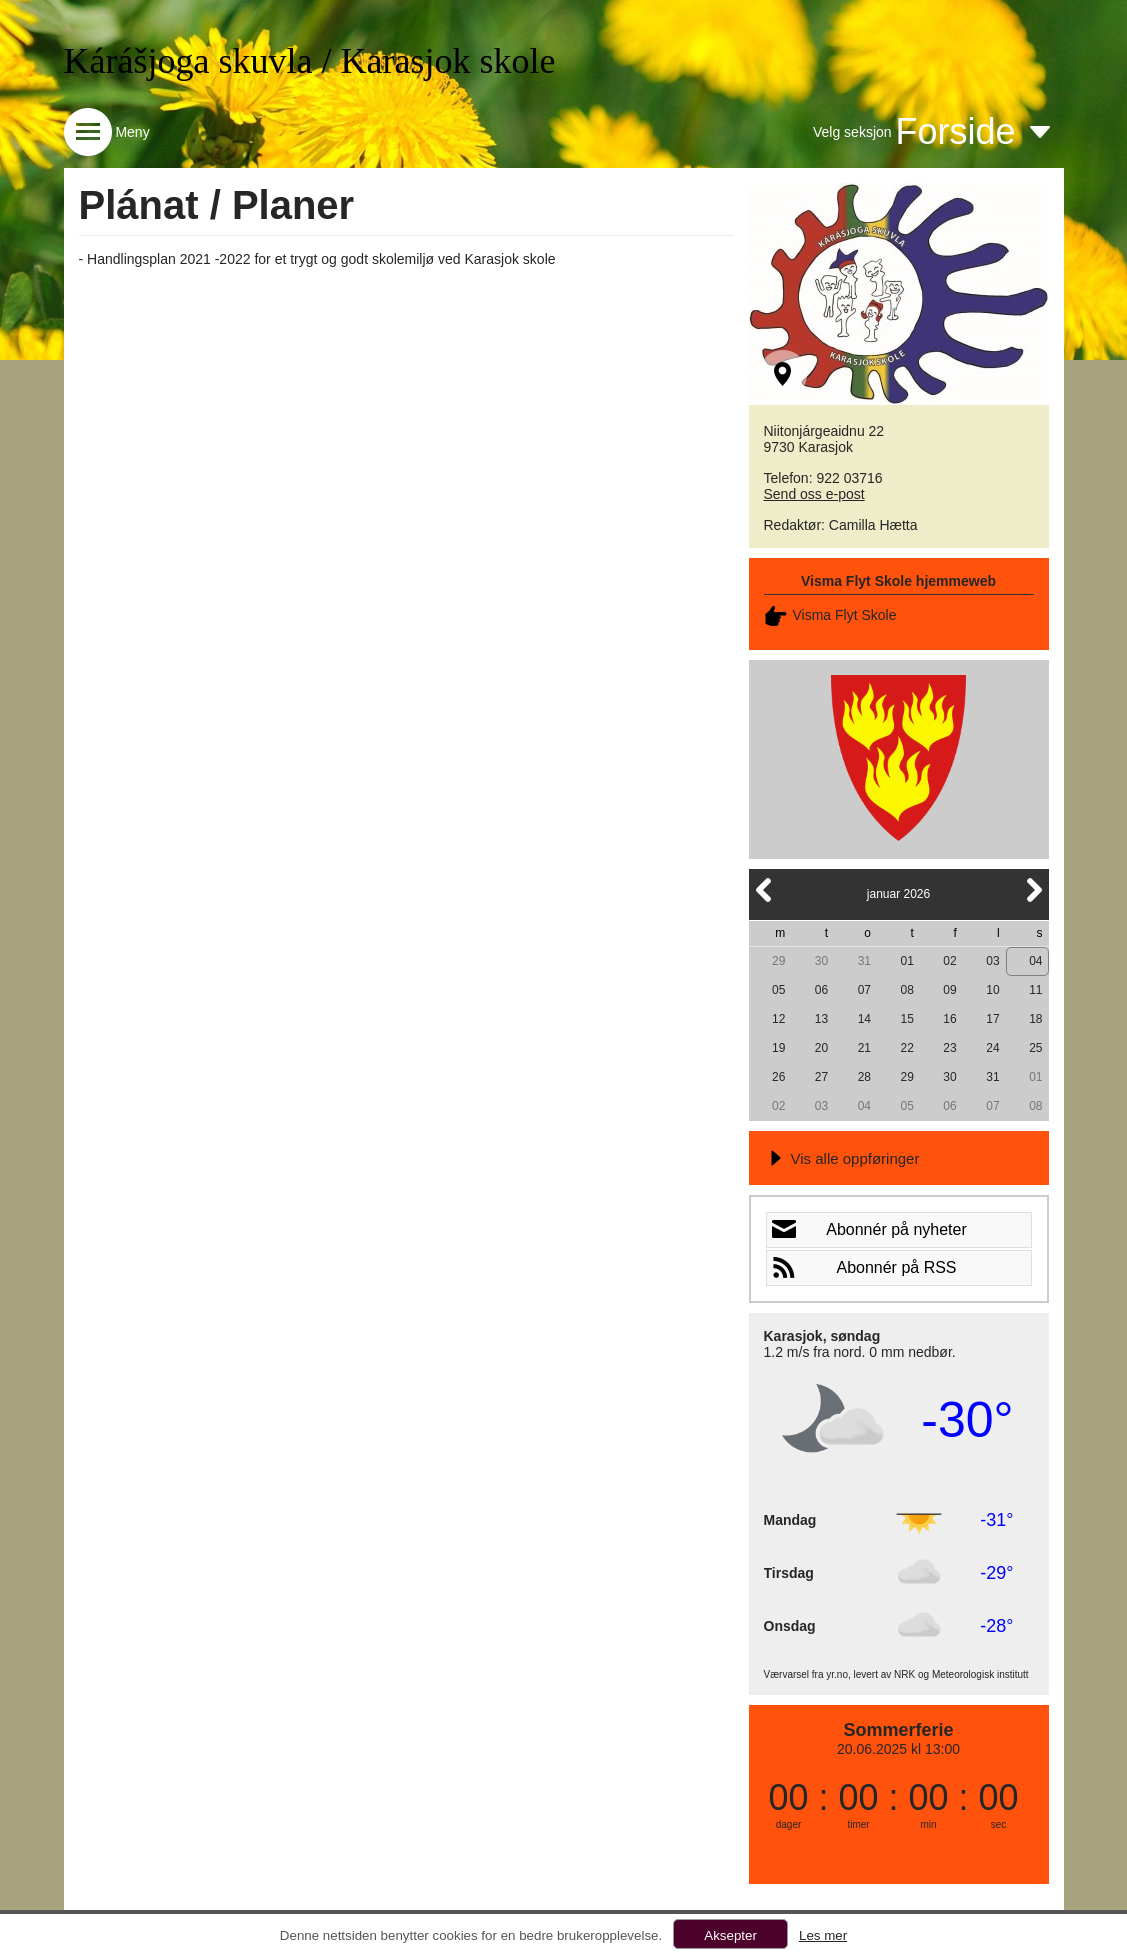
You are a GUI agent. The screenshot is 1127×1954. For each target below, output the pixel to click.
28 (864, 1077)
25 (1035, 1048)
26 (778, 1077)
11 (1035, 990)
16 (949, 1019)
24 (992, 1048)
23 (949, 1048)
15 (907, 1019)
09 (949, 990)
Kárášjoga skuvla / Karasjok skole (310, 61)
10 (992, 990)
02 (949, 961)
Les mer (823, 1935)
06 (821, 990)
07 (864, 990)
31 (864, 961)
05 (778, 990)
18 (1035, 1019)
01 (907, 961)
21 (864, 1048)
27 (821, 1077)
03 (992, 961)
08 (907, 990)
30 (821, 961)
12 (778, 1019)
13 (821, 1019)
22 (907, 1048)
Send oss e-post (814, 494)
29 (778, 961)
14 (864, 1019)
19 (778, 1048)
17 (992, 1019)
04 (1035, 961)
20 (821, 1048)
